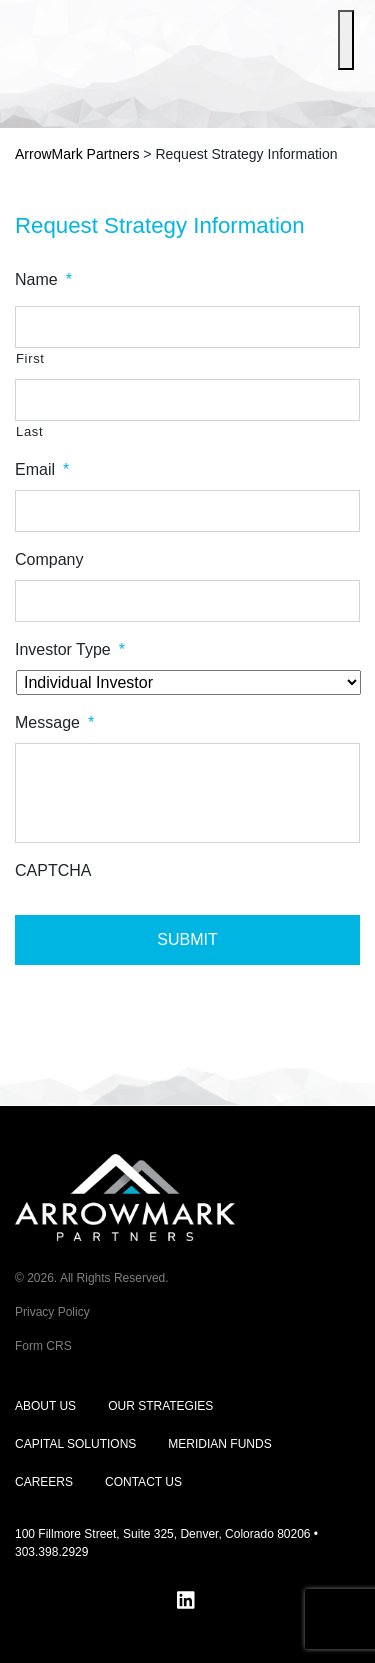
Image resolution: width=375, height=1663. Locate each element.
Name (43, 279)
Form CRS (43, 1346)
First (30, 358)
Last (29, 431)
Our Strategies (160, 1406)
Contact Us (143, 1482)
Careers (44, 1482)
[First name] (187, 327)
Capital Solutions (75, 1444)
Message (54, 722)
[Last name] (187, 400)
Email (42, 469)
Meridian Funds (219, 1444)
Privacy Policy (52, 1312)
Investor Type (70, 649)
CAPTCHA (53, 870)
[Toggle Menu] (346, 40)
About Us (45, 1406)
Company (49, 559)
